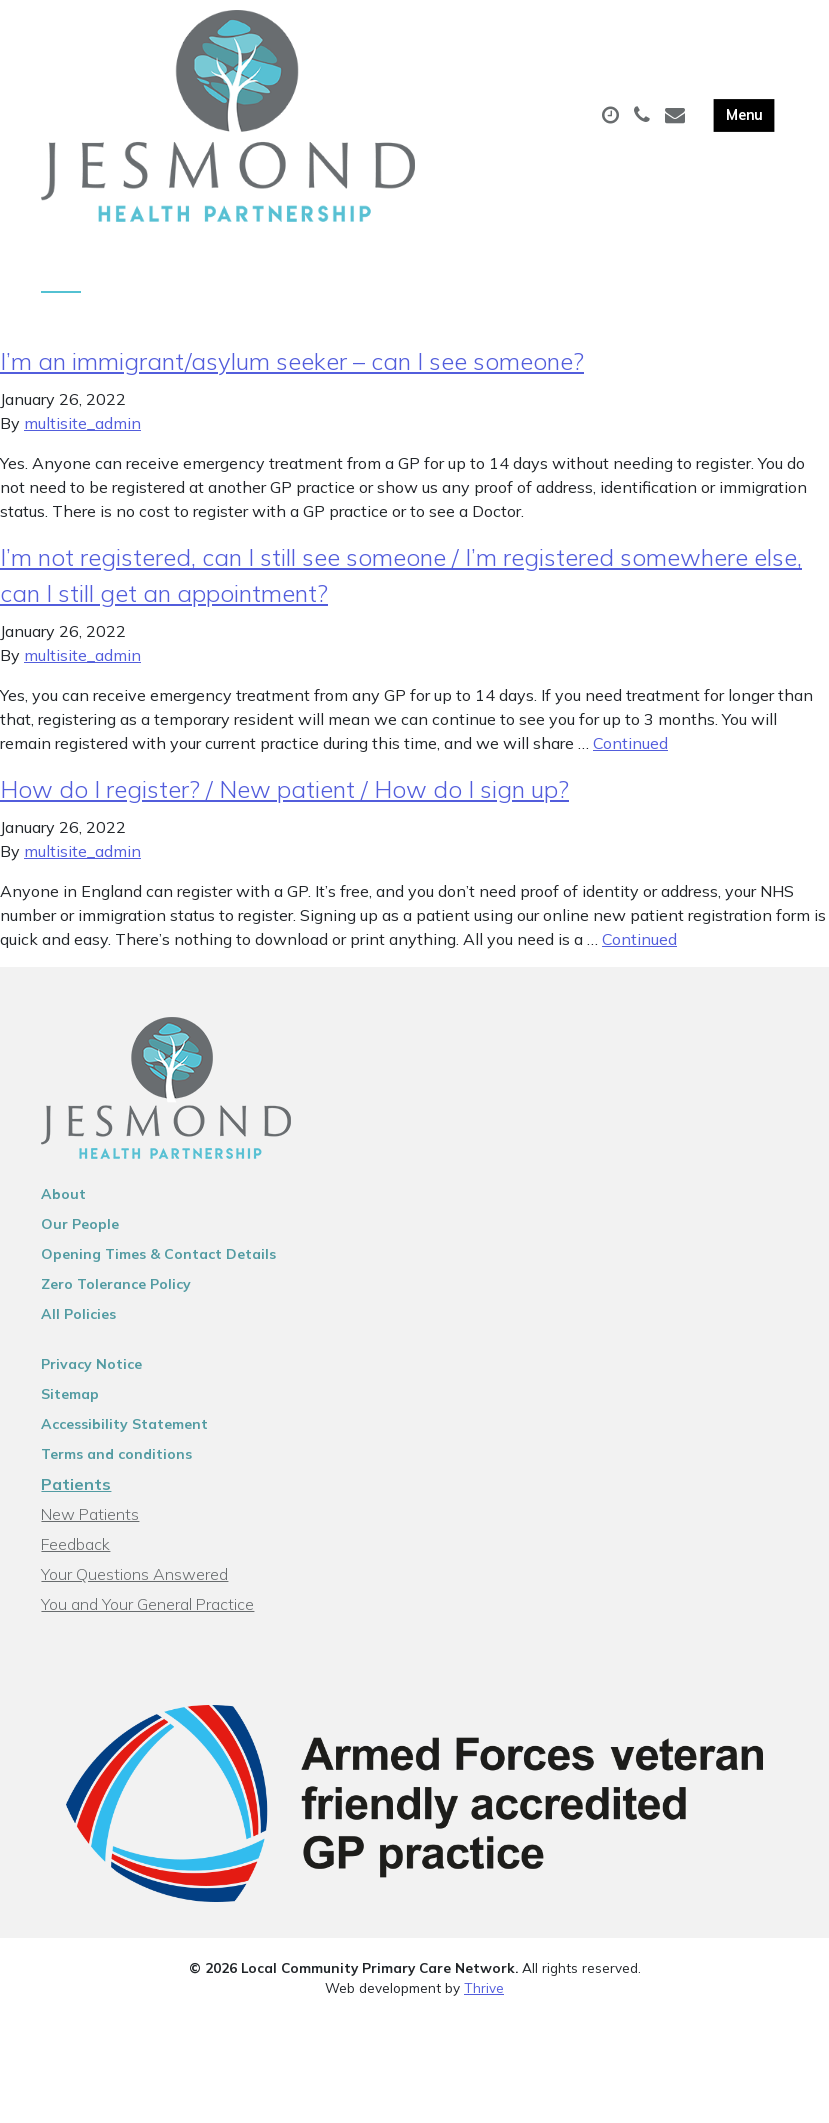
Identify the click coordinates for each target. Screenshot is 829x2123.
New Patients (90, 1523)
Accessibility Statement (124, 1433)
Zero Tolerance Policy (116, 1293)
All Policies (78, 1323)
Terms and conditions (116, 1463)
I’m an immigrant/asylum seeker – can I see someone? (292, 370)
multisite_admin (82, 432)
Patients (76, 1493)
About (63, 1203)
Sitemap (70, 1403)
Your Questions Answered (134, 1583)
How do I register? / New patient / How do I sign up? (284, 798)
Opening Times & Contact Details (158, 1263)
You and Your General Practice (147, 1613)
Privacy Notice (91, 1373)
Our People (80, 1233)
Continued (630, 752)
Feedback (75, 1553)
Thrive (484, 1996)
